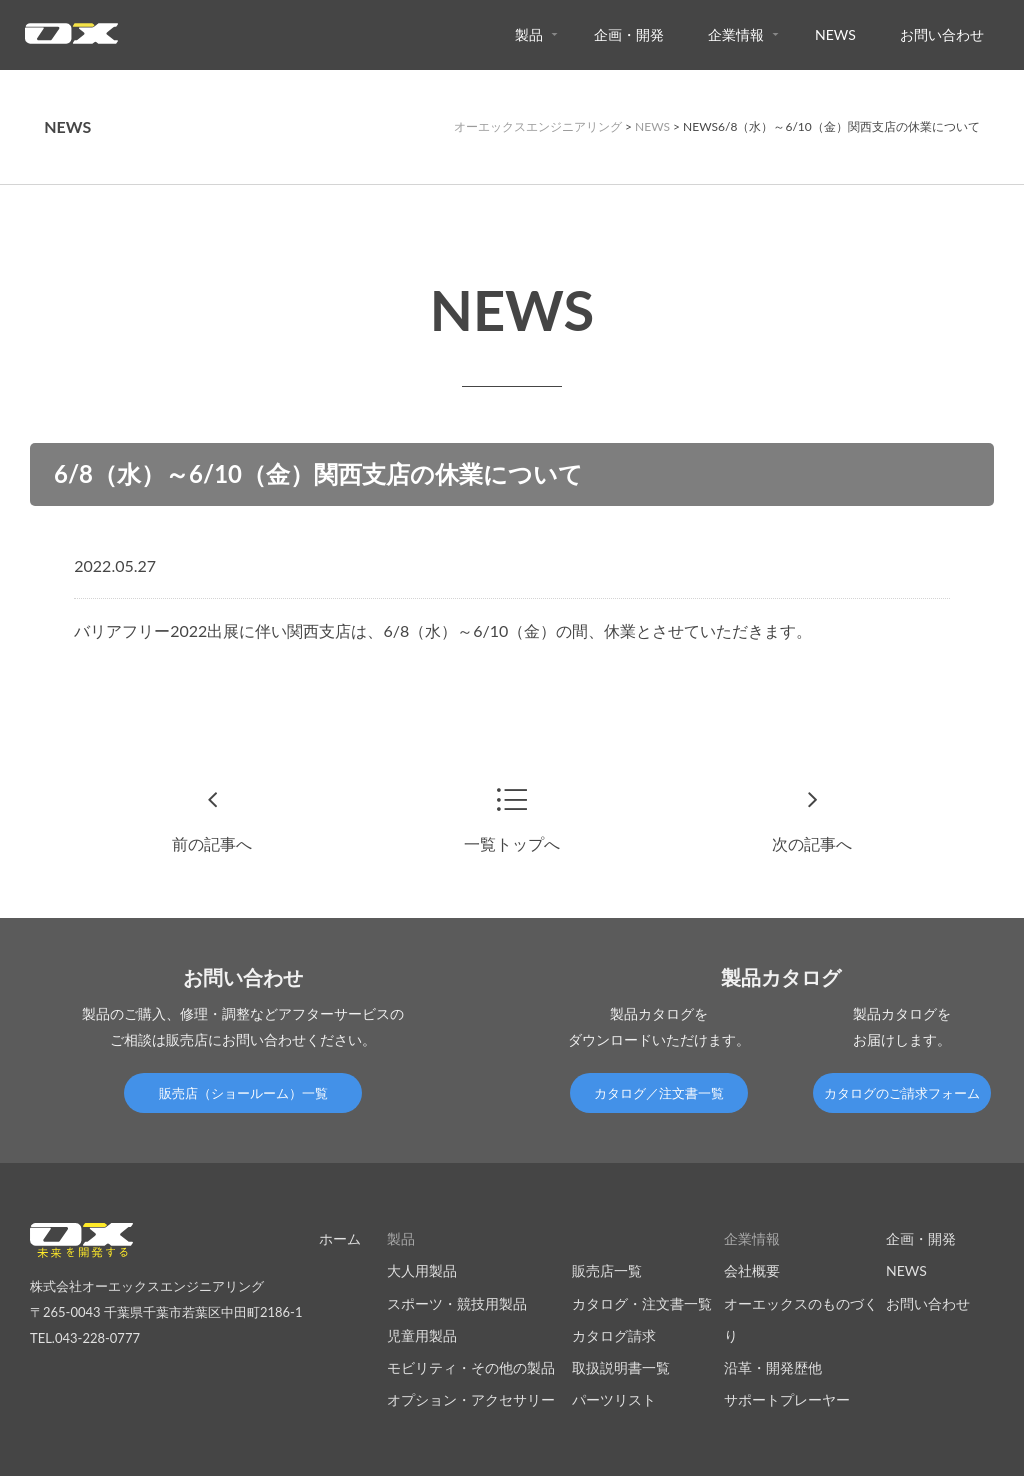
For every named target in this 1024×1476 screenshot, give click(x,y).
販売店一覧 (607, 1270)
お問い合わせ (942, 34)
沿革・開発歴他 (773, 1367)
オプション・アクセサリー (471, 1399)
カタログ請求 (614, 1335)
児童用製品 (422, 1335)
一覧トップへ (512, 843)
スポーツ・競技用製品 (457, 1303)
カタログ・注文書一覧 (642, 1303)
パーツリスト (614, 1399)
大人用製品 (422, 1270)
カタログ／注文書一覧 (659, 1093)
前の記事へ (212, 843)
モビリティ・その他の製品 (471, 1367)
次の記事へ (812, 843)
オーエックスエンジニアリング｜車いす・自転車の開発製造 (71, 39)
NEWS (835, 34)
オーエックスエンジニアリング (538, 126)
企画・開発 (629, 34)
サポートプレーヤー (787, 1399)
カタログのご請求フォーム (902, 1093)
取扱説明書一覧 (621, 1367)
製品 (529, 34)
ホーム (340, 1238)
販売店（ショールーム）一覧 (243, 1093)
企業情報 (736, 34)
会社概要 (752, 1270)
